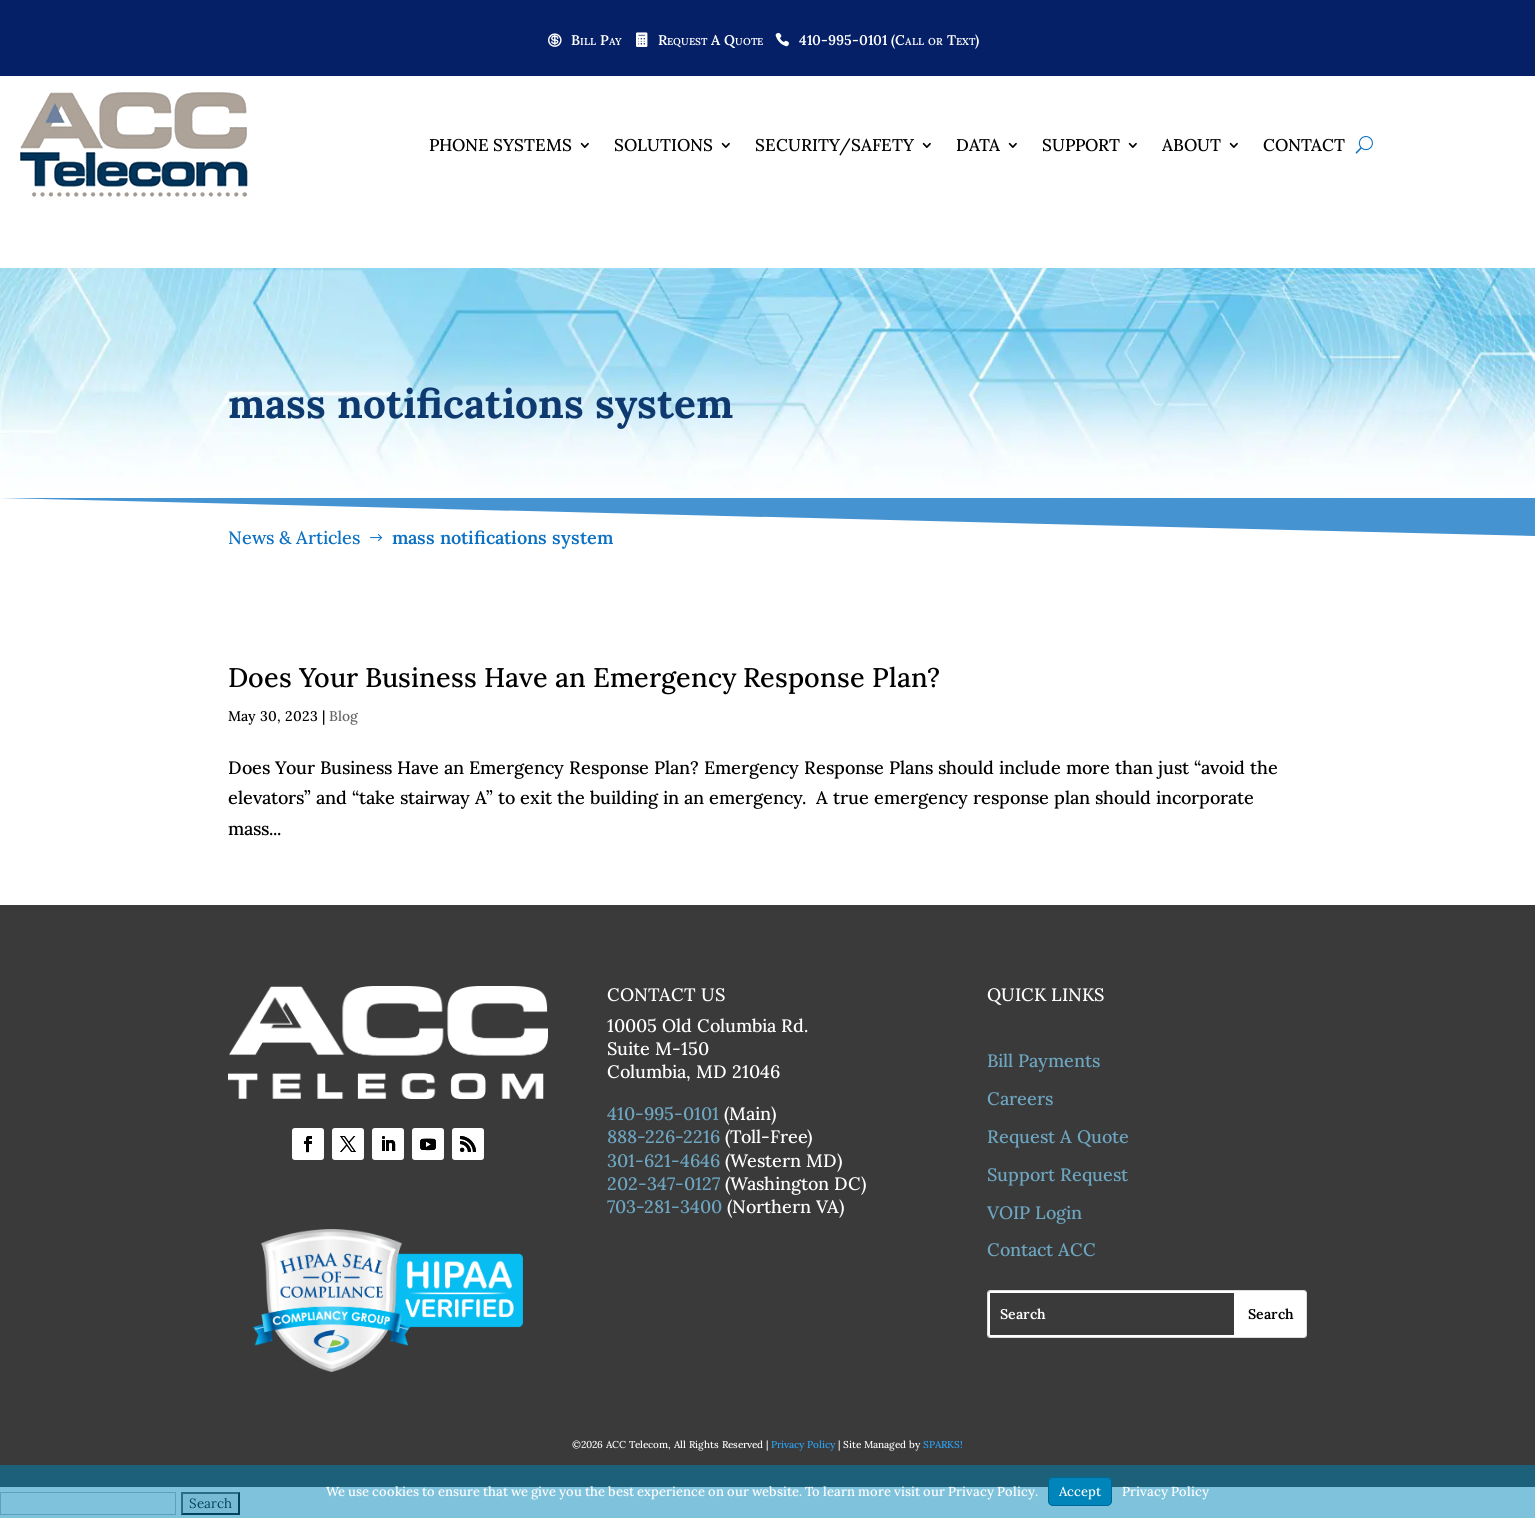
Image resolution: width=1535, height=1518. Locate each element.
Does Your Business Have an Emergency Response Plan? (584, 677)
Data (978, 145)
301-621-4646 (663, 1160)
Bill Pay (596, 41)
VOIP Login (1034, 1212)
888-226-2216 (663, 1136)
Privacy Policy (803, 1444)
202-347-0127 (663, 1183)
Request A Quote (710, 41)
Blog (343, 716)
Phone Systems (500, 145)
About (1191, 145)
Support (1081, 145)
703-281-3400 (664, 1206)
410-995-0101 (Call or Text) (889, 41)
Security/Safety (834, 145)
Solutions (663, 145)
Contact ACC (1041, 1249)
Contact (1304, 145)
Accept (1080, 1491)
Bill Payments (1043, 1060)
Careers (1020, 1098)
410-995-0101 (663, 1113)
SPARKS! (943, 1444)
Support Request (1057, 1174)
